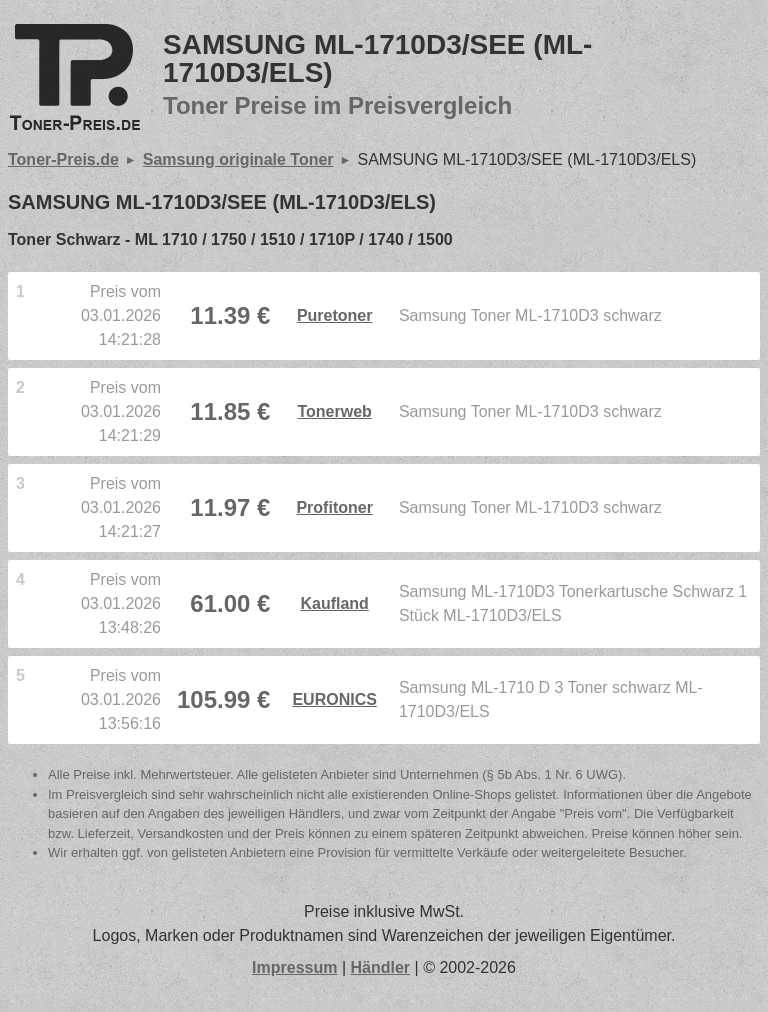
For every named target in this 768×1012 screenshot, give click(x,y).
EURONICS (334, 699)
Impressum (294, 967)
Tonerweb (334, 411)
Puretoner (335, 315)
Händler (381, 967)
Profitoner (334, 507)
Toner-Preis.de (63, 159)
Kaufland (334, 603)
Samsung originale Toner (238, 159)
